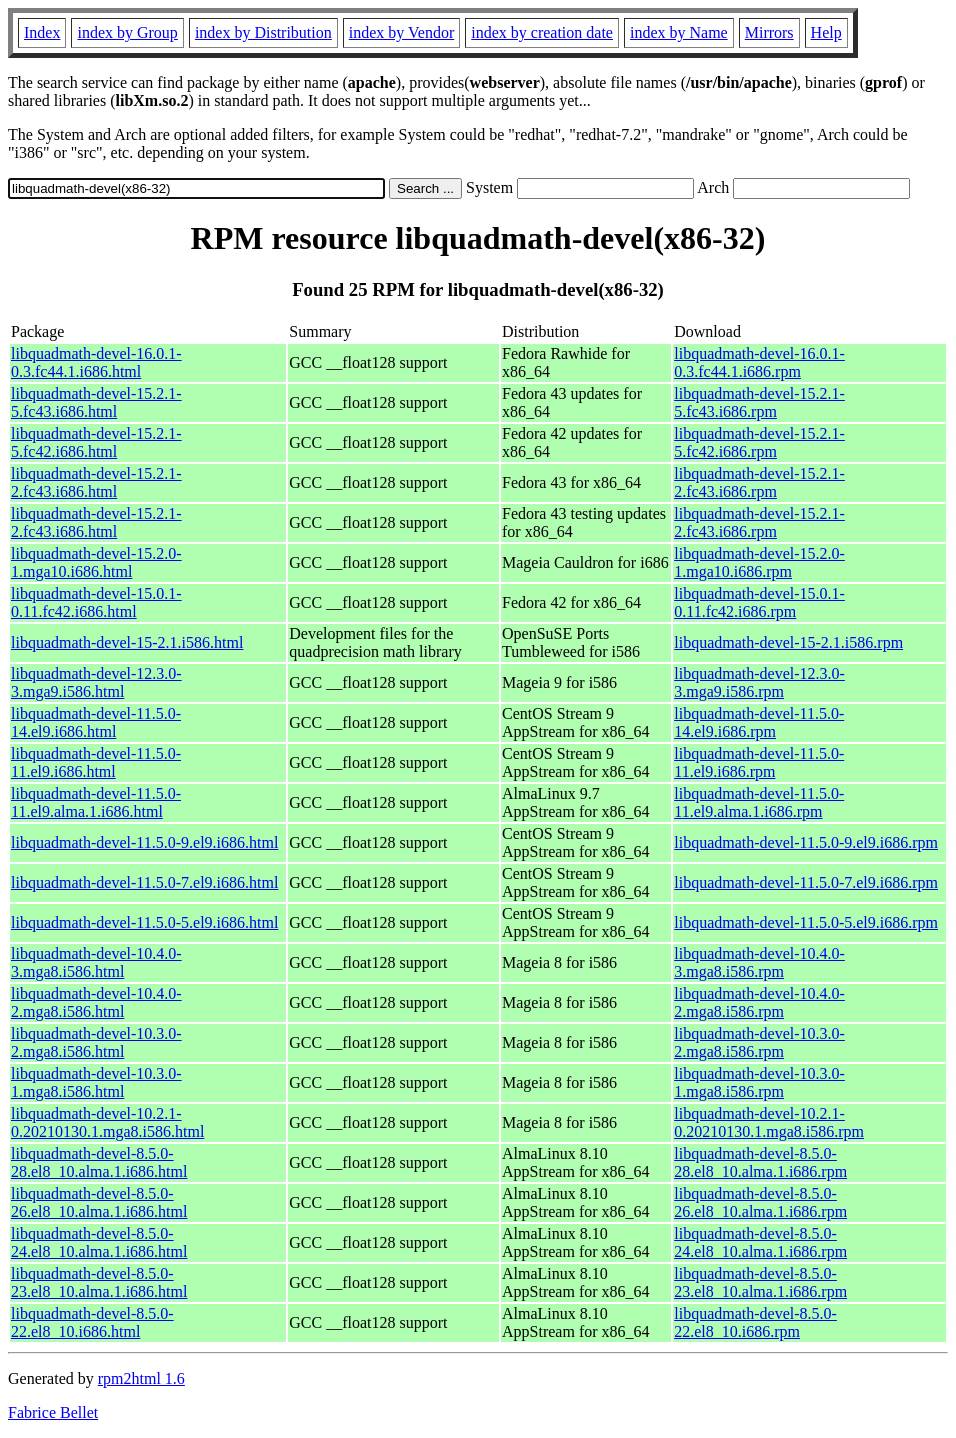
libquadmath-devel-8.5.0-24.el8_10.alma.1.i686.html (99, 1242)
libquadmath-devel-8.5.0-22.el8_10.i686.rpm (755, 1322)
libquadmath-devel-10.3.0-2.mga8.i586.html (96, 1042)
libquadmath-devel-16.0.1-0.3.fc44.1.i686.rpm (759, 362)
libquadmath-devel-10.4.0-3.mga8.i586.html (96, 962)
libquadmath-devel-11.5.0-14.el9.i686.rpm (759, 722)
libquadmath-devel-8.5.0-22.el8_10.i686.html (92, 1322)
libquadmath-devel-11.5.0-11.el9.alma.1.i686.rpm (759, 802)
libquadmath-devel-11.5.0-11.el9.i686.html (96, 762)
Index (42, 32)
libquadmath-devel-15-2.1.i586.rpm (788, 642)
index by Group (127, 32)
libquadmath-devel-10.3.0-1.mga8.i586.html (96, 1082)
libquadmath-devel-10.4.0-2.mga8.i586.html (96, 1002)
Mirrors (769, 32)
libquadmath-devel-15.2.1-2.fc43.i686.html (96, 482)
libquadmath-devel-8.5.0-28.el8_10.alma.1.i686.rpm (760, 1162)
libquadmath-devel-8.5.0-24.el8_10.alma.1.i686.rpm (760, 1242)
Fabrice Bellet (53, 1412)
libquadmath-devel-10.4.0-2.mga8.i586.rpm (759, 1002)
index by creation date (542, 32)
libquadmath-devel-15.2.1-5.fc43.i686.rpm (759, 402)
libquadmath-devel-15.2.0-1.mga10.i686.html (96, 562)
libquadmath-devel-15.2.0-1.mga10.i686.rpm (759, 562)
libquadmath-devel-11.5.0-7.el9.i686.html (144, 882)
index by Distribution (263, 32)
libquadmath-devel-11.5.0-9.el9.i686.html (144, 842)
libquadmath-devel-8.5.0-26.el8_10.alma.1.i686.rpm (760, 1202)
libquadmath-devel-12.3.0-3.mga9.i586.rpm (759, 682)
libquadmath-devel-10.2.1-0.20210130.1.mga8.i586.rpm (769, 1122)
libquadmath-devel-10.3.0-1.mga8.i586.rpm (759, 1082)
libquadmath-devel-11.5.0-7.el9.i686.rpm (806, 882)
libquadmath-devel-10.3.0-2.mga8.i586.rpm (759, 1042)
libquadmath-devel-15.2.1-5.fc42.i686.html (96, 442)
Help (826, 32)
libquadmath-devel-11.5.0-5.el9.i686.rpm (806, 922)
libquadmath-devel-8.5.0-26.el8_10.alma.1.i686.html (99, 1202)
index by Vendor (401, 32)
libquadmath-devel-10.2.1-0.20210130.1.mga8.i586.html (107, 1122)
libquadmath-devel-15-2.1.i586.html (127, 642)
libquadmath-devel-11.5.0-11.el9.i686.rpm (759, 762)
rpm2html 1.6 (141, 1378)
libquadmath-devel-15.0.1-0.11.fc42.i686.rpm (759, 602)
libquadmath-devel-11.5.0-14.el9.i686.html (96, 722)
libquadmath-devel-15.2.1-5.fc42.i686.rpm (759, 442)
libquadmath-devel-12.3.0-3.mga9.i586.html (96, 682)
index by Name (679, 32)
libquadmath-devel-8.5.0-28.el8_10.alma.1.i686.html (99, 1162)
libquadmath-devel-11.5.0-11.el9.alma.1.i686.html (96, 802)
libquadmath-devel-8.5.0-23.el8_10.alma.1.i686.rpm (760, 1282)
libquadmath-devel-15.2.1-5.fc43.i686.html (96, 402)
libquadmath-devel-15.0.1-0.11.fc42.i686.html (96, 602)
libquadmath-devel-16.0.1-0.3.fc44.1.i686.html (96, 362)
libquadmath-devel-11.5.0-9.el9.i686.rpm (806, 842)
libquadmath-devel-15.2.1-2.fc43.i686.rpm (759, 482)
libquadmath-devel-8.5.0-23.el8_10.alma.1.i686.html (99, 1282)
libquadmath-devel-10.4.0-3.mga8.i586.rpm (759, 962)
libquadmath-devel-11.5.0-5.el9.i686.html (144, 922)
